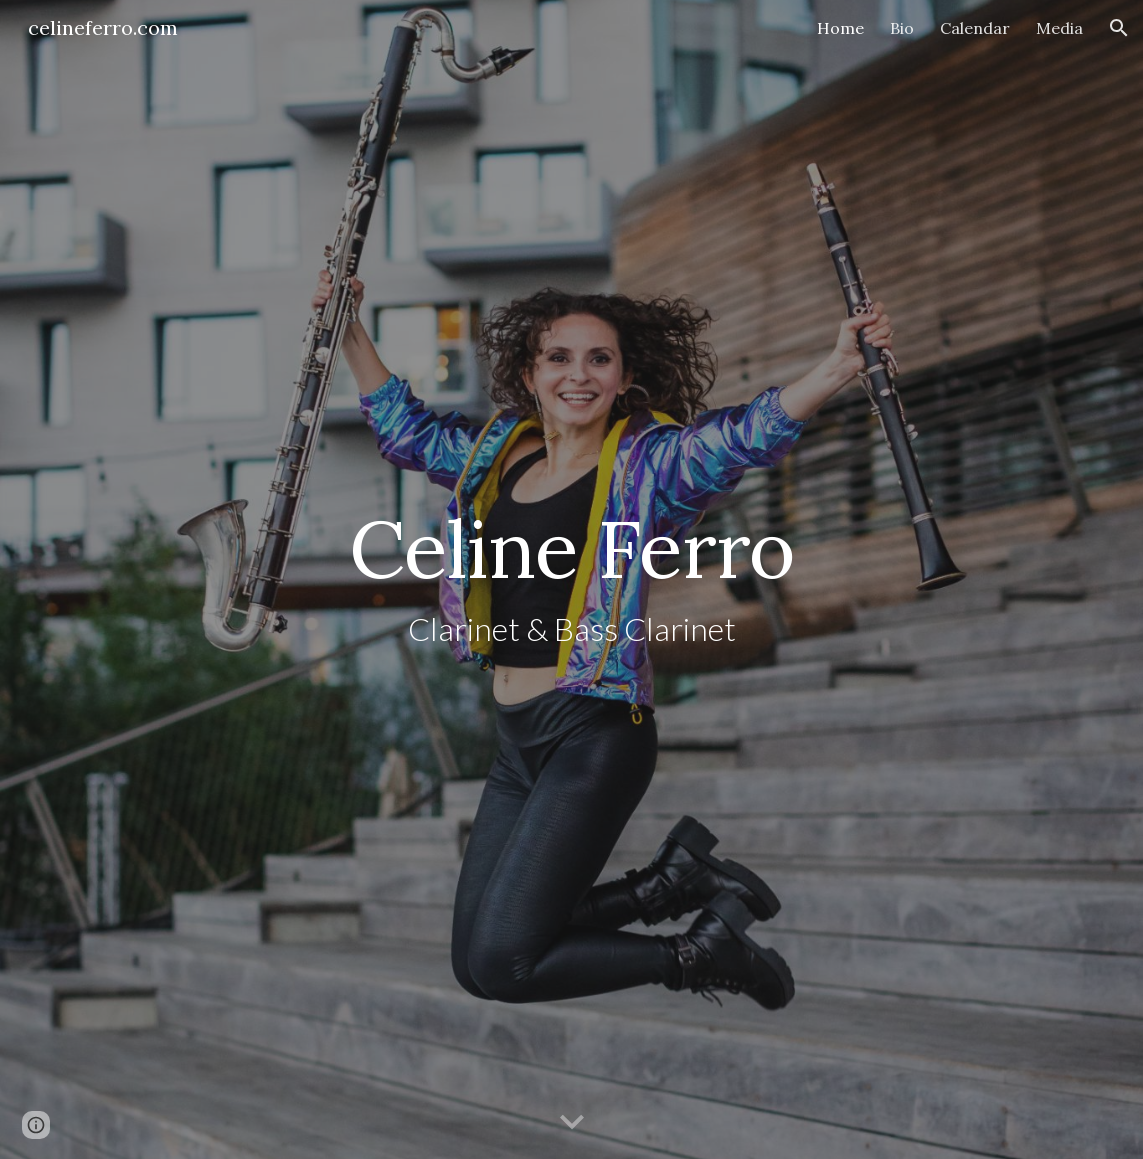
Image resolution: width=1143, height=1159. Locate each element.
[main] (572, 579)
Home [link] (840, 28)
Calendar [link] (975, 28)
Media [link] (1059, 28)
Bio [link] (902, 28)
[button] (1119, 28)
